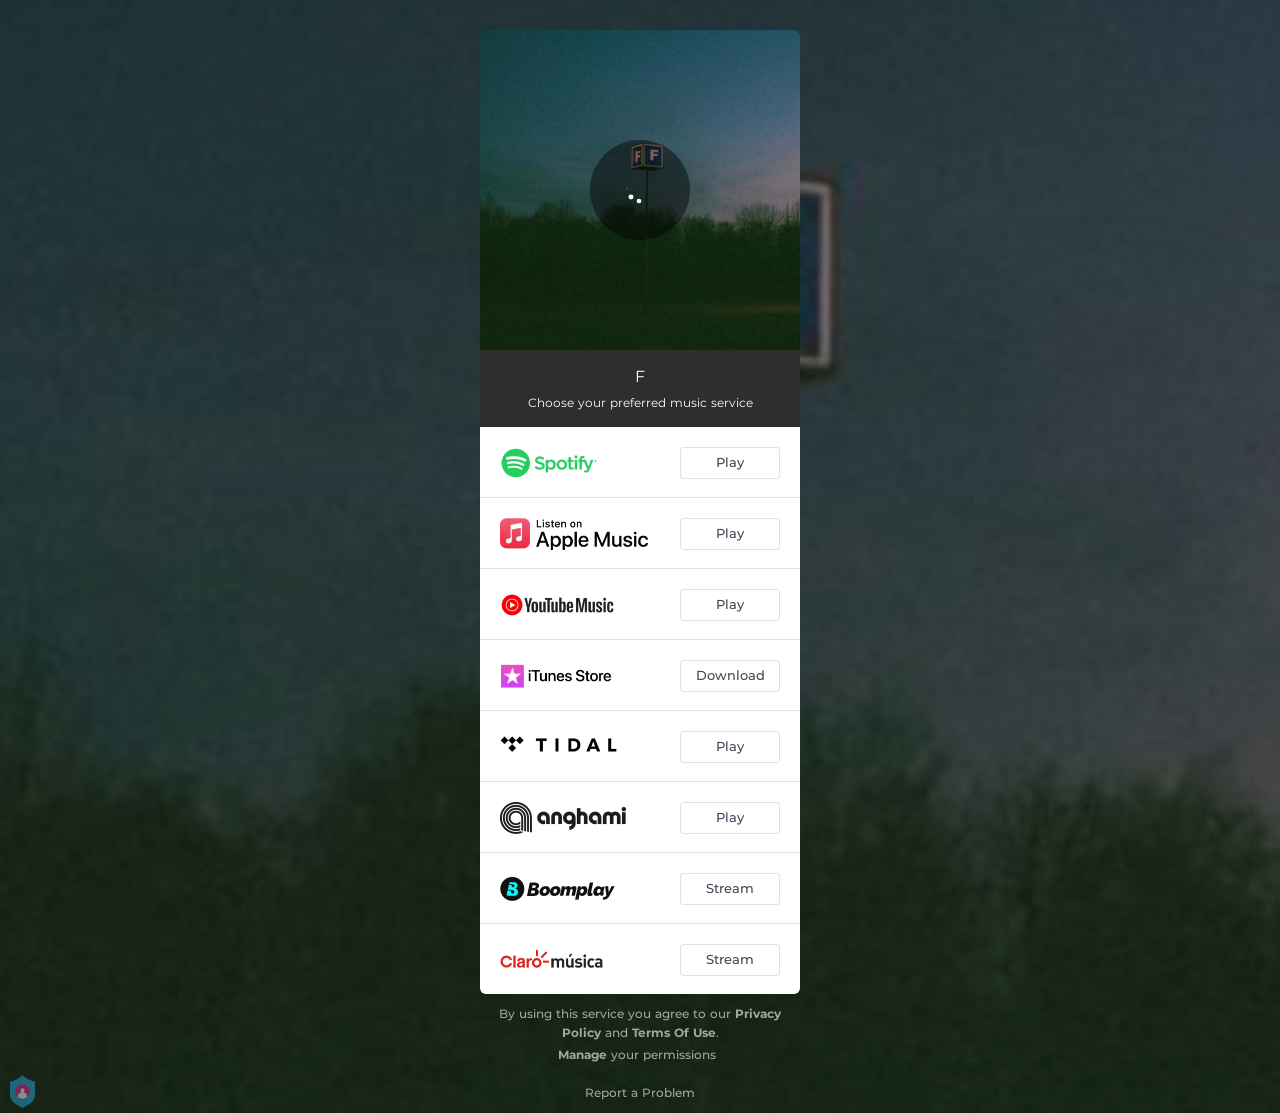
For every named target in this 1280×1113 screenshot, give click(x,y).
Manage (582, 1054)
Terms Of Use (674, 1032)
